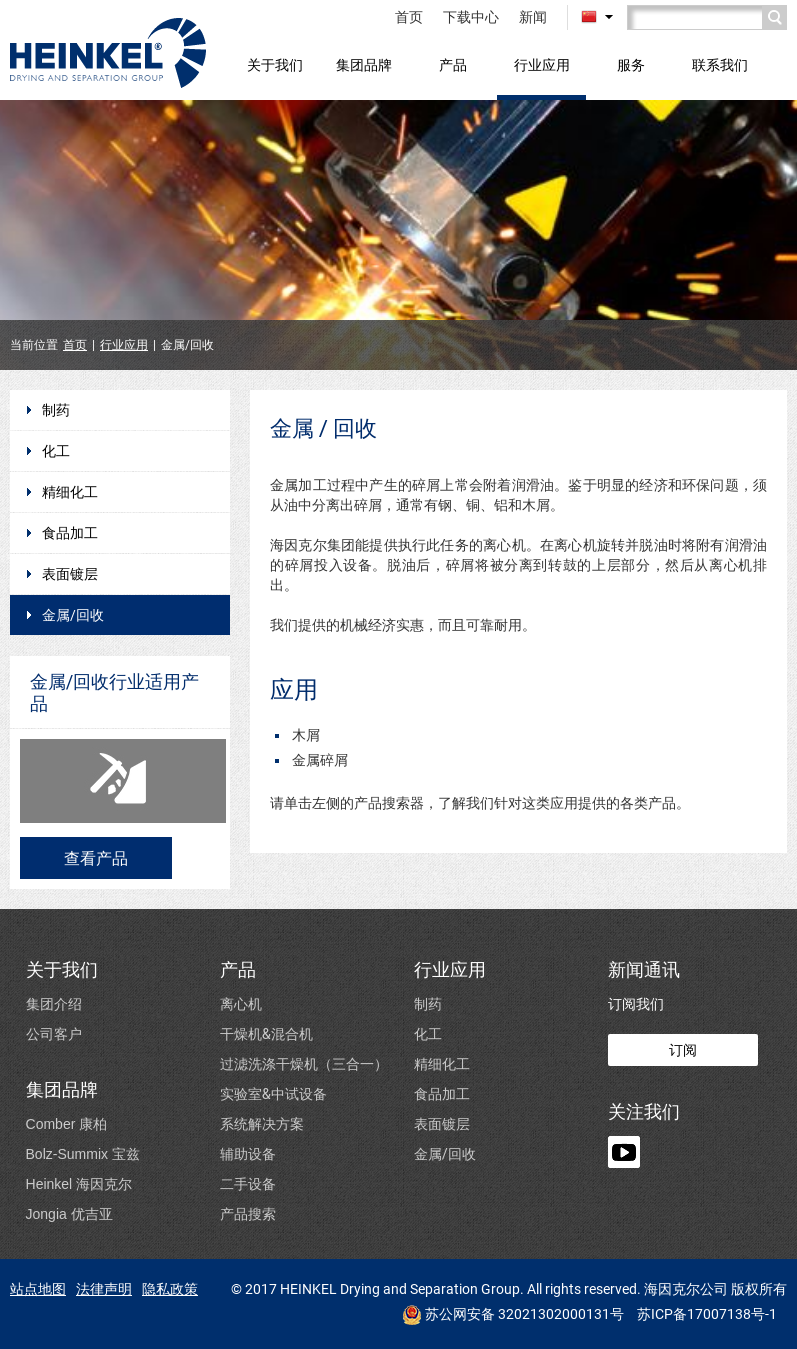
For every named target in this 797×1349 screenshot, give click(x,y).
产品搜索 (248, 1213)
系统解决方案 (262, 1123)
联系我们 (720, 64)
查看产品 (96, 857)
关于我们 (275, 64)
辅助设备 (248, 1153)
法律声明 (104, 1289)
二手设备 (248, 1183)
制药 (56, 410)
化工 (56, 451)
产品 (453, 64)
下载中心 (471, 17)
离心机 (241, 1003)
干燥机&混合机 (266, 1033)
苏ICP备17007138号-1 (707, 1314)
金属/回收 (73, 615)
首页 (409, 17)
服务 (631, 64)
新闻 (533, 17)
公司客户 (54, 1033)
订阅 (683, 1050)
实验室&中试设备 (273, 1093)
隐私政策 (170, 1289)
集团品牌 (364, 64)
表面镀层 (70, 574)
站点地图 (38, 1289)
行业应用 (542, 64)
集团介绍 (54, 1003)
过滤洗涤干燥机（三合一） (304, 1063)
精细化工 (70, 492)
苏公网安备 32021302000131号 (513, 1315)
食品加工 (70, 533)
